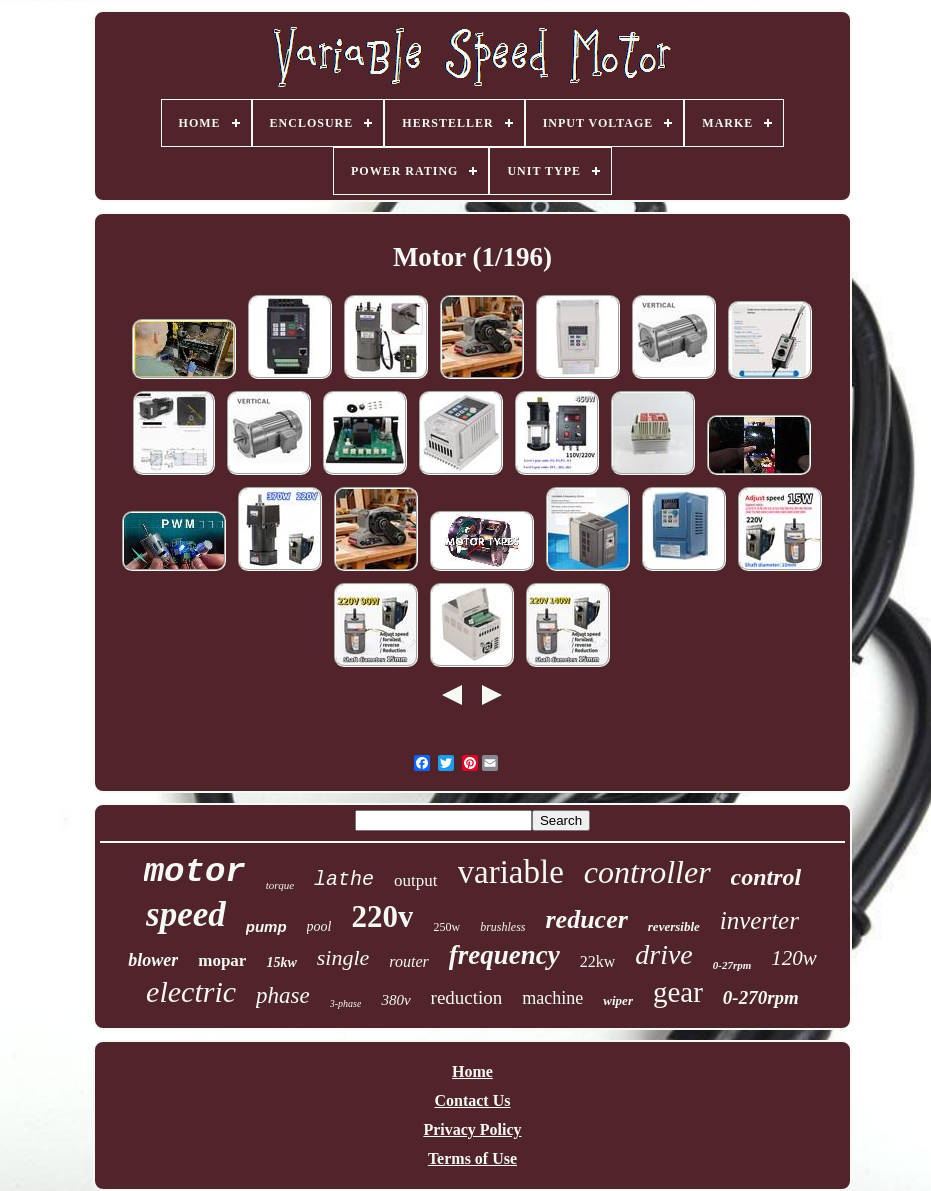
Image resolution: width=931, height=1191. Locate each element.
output (415, 880)
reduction (467, 997)
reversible (674, 926)
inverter (759, 920)
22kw (598, 961)
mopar (222, 960)
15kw (281, 962)
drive (664, 954)
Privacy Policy (472, 1129)
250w (446, 927)
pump (266, 926)
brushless (502, 927)
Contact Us (472, 1100)
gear (678, 992)
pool (319, 926)
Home (472, 1071)
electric (191, 991)
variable (511, 872)
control (766, 877)
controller (647, 872)
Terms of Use (472, 1158)
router (408, 961)
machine (552, 998)
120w (794, 958)
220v (382, 916)
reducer (586, 919)
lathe (344, 879)
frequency (504, 955)
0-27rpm (732, 965)
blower (153, 960)
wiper (618, 1000)
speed (186, 914)
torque (280, 885)
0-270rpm (761, 997)
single (343, 957)
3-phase (346, 1003)
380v (395, 1000)
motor (195, 872)
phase (283, 995)
